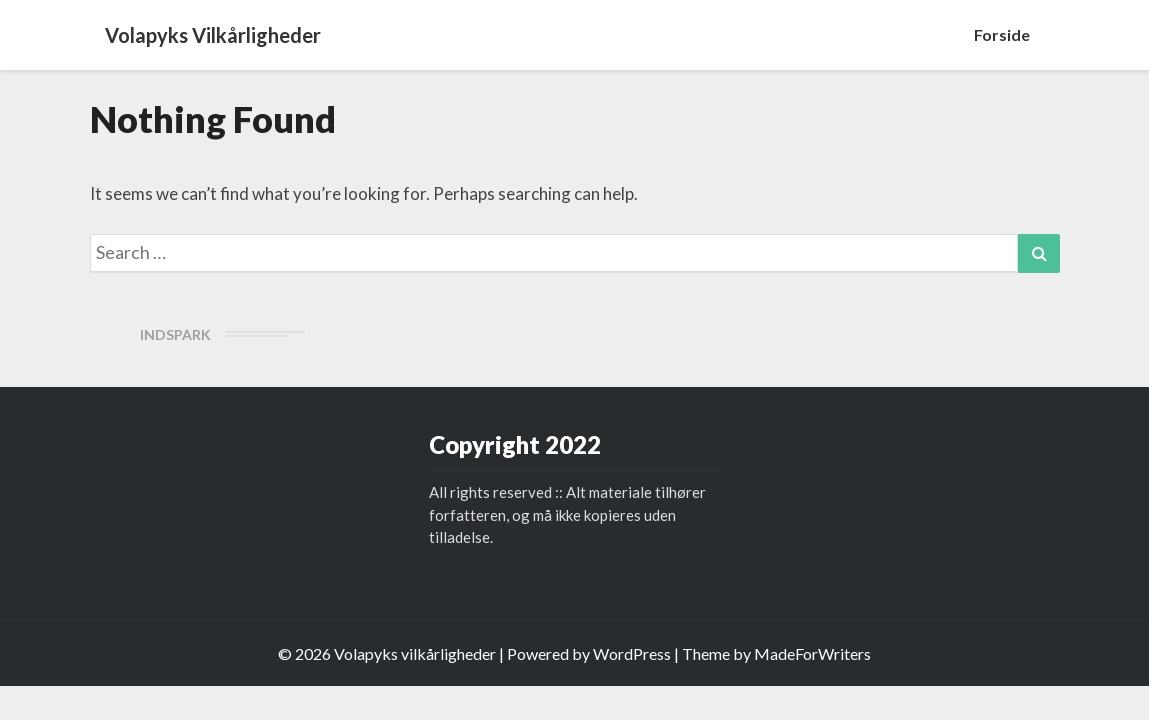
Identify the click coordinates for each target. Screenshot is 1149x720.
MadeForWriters (812, 653)
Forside (1002, 34)
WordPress (632, 653)
